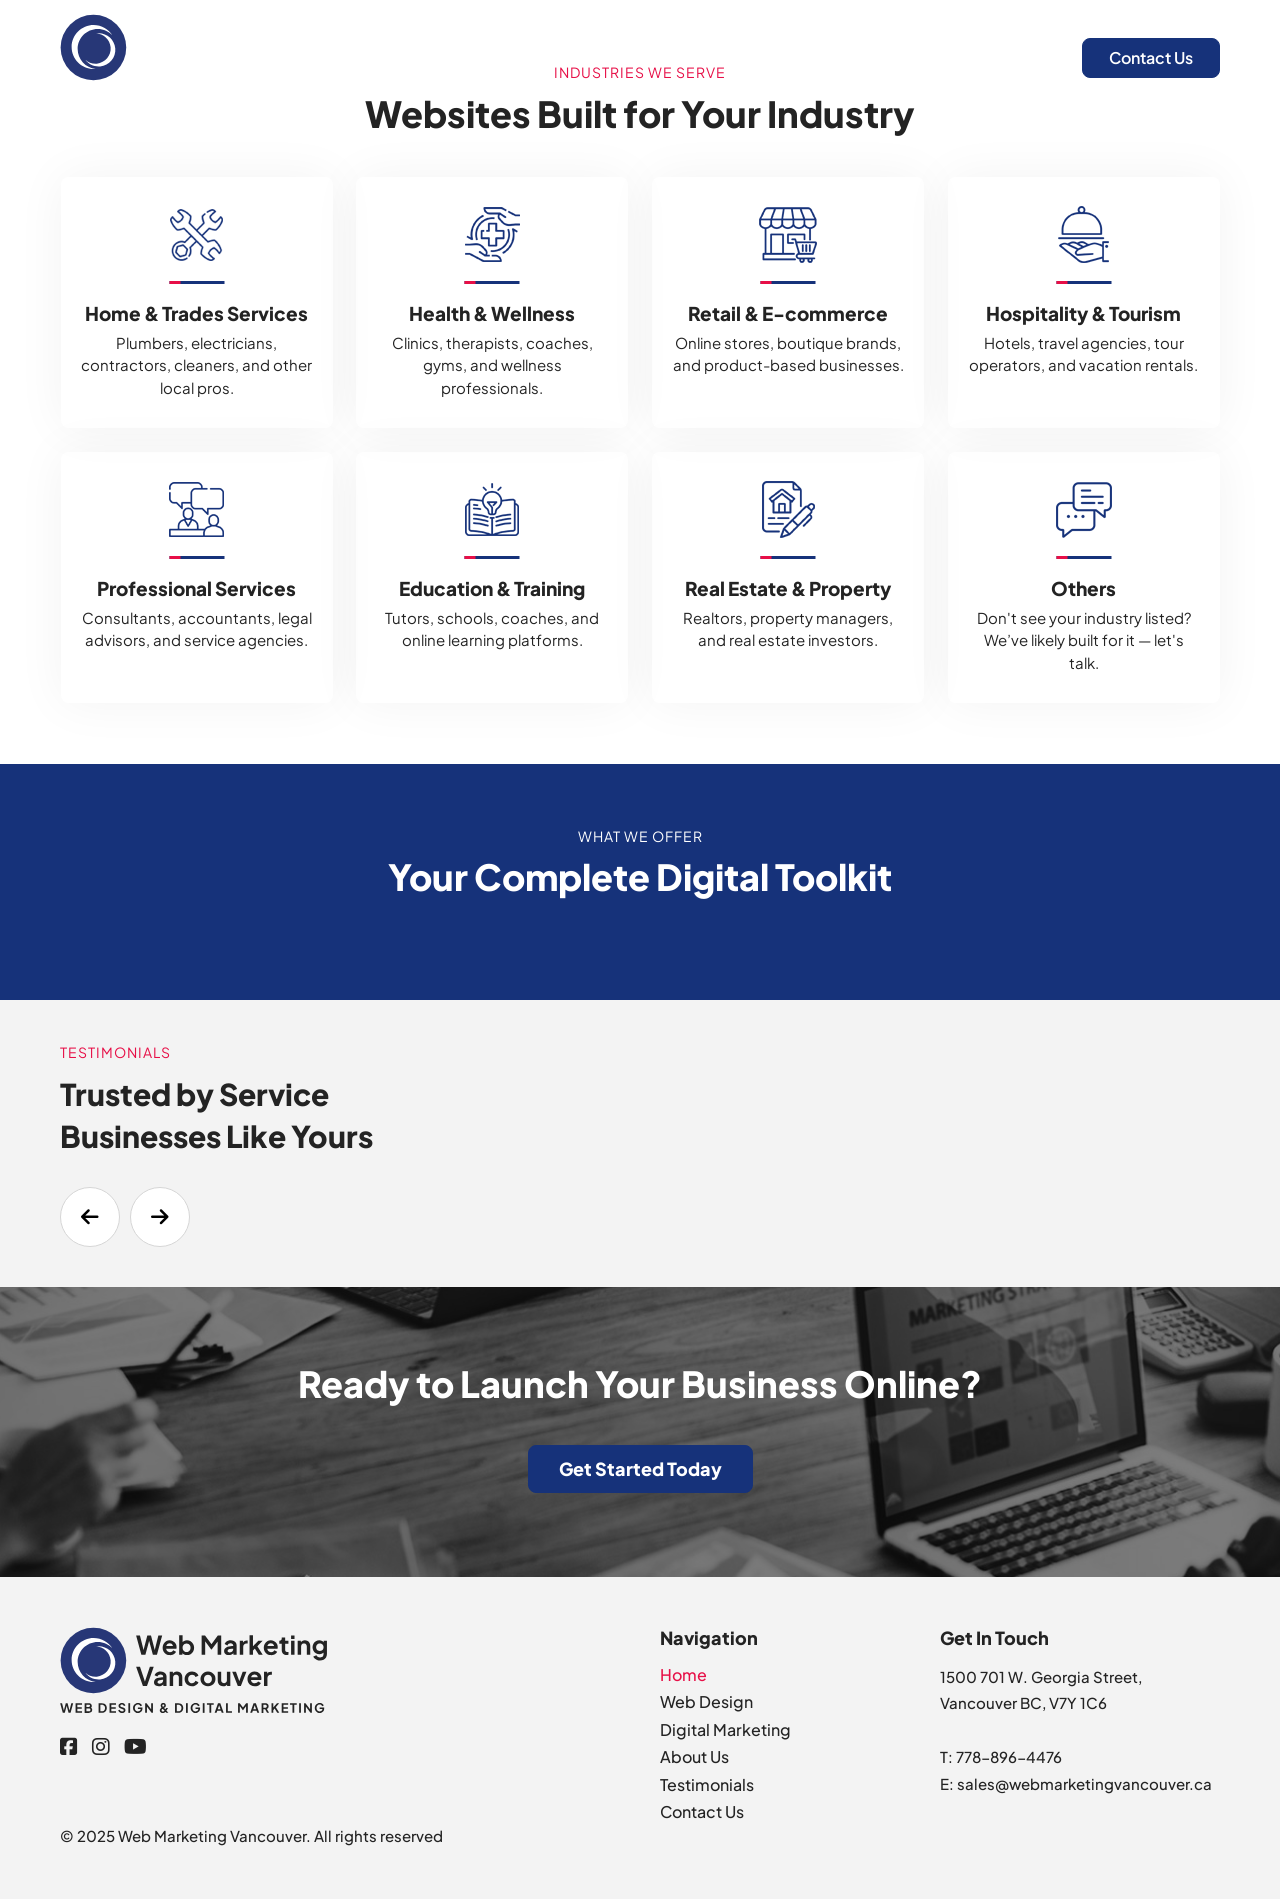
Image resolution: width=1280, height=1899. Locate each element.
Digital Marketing (873, 56)
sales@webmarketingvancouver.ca (1084, 1783)
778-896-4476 (1009, 1756)
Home (616, 56)
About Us (1010, 56)
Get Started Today (640, 1468)
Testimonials (707, 1784)
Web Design (724, 56)
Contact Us (1151, 57)
